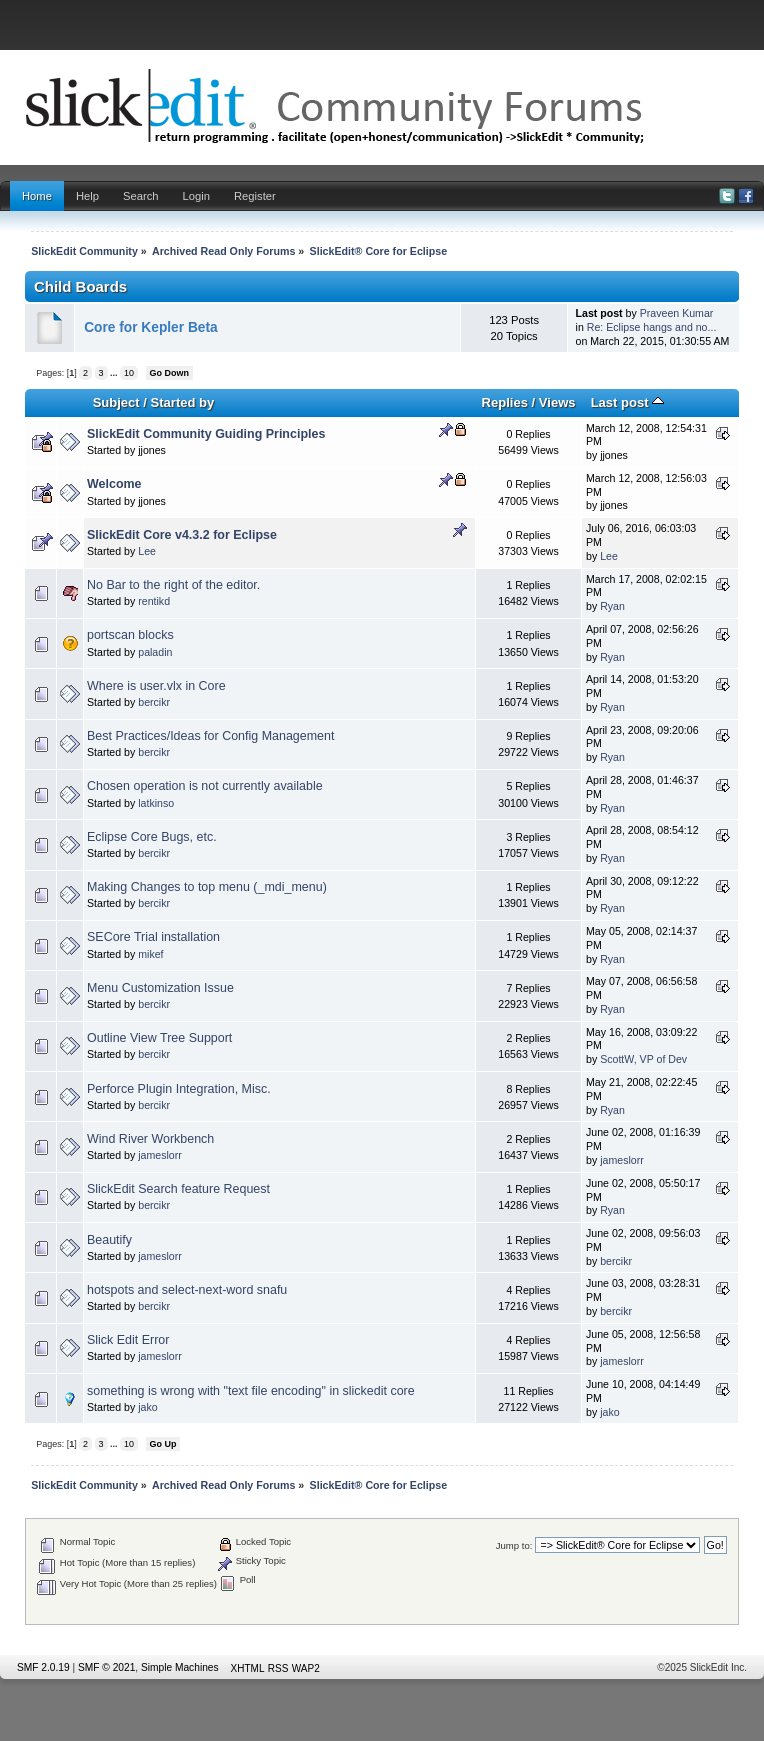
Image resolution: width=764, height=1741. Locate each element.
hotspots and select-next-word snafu (187, 1290)
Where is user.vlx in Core (156, 686)
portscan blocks (130, 635)
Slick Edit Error (128, 1340)
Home (37, 196)
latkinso (156, 803)
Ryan (612, 606)
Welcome (114, 484)
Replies (505, 402)
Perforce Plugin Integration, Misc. (179, 1089)
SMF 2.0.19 (43, 1667)
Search (141, 196)
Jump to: (514, 1545)
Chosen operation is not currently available (205, 786)
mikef (150, 954)
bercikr (154, 702)
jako (147, 1407)
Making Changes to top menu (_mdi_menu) (207, 887)
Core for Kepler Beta (150, 327)
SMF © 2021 (106, 1667)
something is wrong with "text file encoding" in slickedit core (251, 1391)
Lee (147, 551)
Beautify (109, 1240)
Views (557, 402)
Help (87, 196)
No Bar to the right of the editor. (173, 585)
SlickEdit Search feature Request (178, 1189)
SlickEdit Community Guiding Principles (206, 434)
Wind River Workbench (150, 1139)
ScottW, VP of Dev (643, 1059)
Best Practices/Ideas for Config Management (210, 736)
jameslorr (160, 1155)
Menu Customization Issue (160, 988)
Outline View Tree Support (159, 1038)
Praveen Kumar (677, 313)
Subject (116, 402)
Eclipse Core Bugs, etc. (152, 837)
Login (196, 196)
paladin (155, 652)
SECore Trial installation (153, 937)
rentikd (154, 601)
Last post (628, 402)
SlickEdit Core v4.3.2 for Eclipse (182, 535)
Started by (183, 402)
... (115, 373)
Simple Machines (180, 1667)
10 (129, 373)
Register (255, 196)
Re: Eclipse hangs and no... (652, 327)
